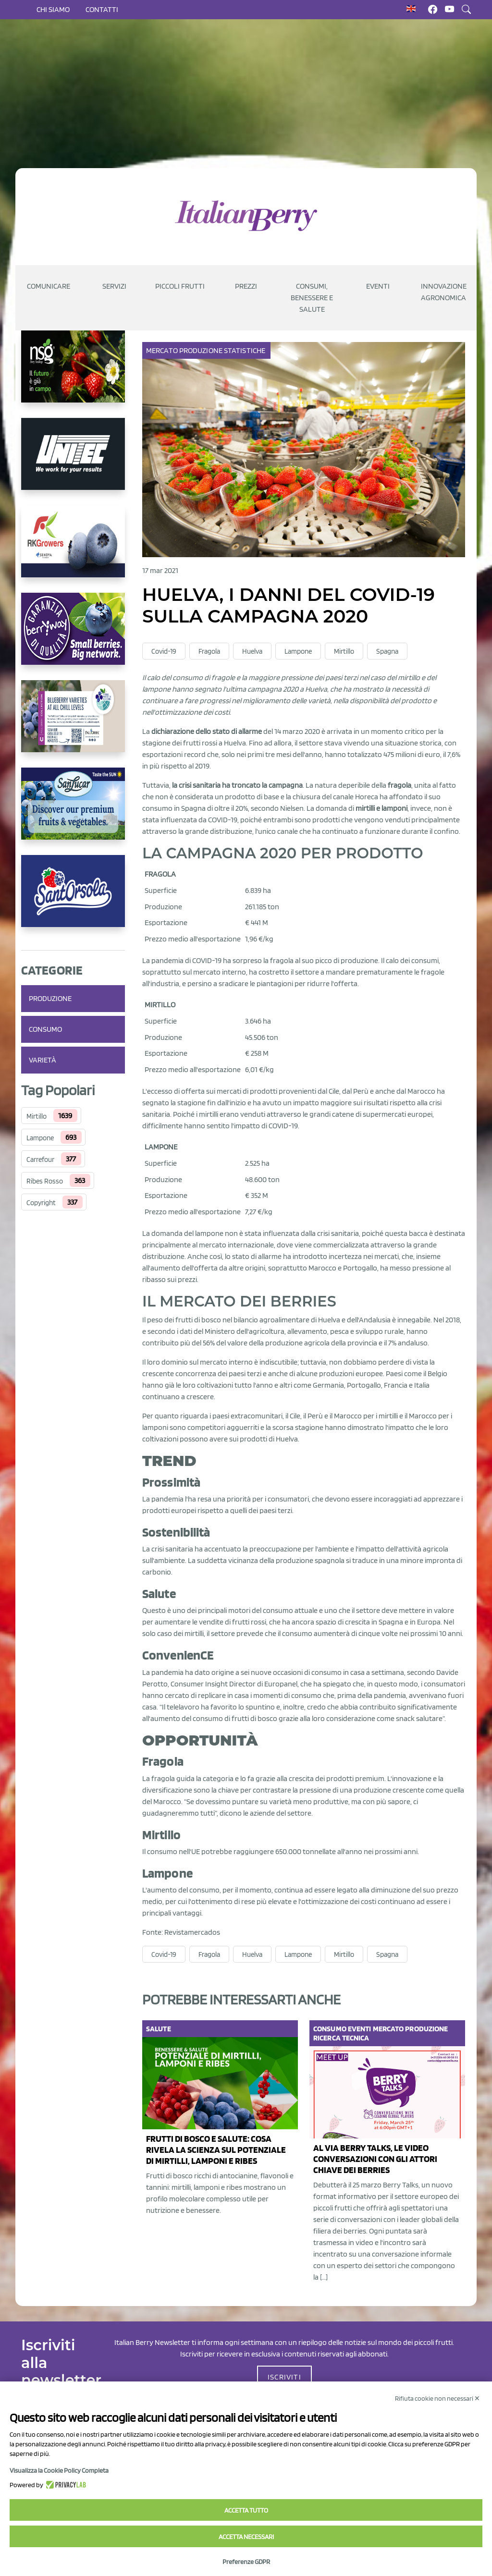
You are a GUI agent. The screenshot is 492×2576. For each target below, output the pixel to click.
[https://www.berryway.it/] (73, 636)
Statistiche (245, 350)
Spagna (387, 651)
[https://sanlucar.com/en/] (73, 811)
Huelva (252, 651)
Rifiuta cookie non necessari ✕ (437, 2398)
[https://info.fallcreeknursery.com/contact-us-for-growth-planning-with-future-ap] (73, 724)
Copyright (41, 1202)
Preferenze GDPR (246, 2561)
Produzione (50, 998)
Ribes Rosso (44, 1181)
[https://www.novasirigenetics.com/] (73, 374)
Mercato (162, 350)
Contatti (102, 9)
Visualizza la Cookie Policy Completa (59, 2470)
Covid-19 (163, 651)
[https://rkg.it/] (73, 549)
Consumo (45, 1029)
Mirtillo (36, 1116)
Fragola (209, 651)
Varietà (42, 1059)
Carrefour (40, 1159)
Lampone (40, 1138)
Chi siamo (53, 9)
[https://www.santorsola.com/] (73, 898)
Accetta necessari (246, 2536)
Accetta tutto (246, 2510)
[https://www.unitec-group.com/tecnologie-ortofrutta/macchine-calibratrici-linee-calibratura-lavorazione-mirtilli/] (73, 461)
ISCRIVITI (284, 2376)
